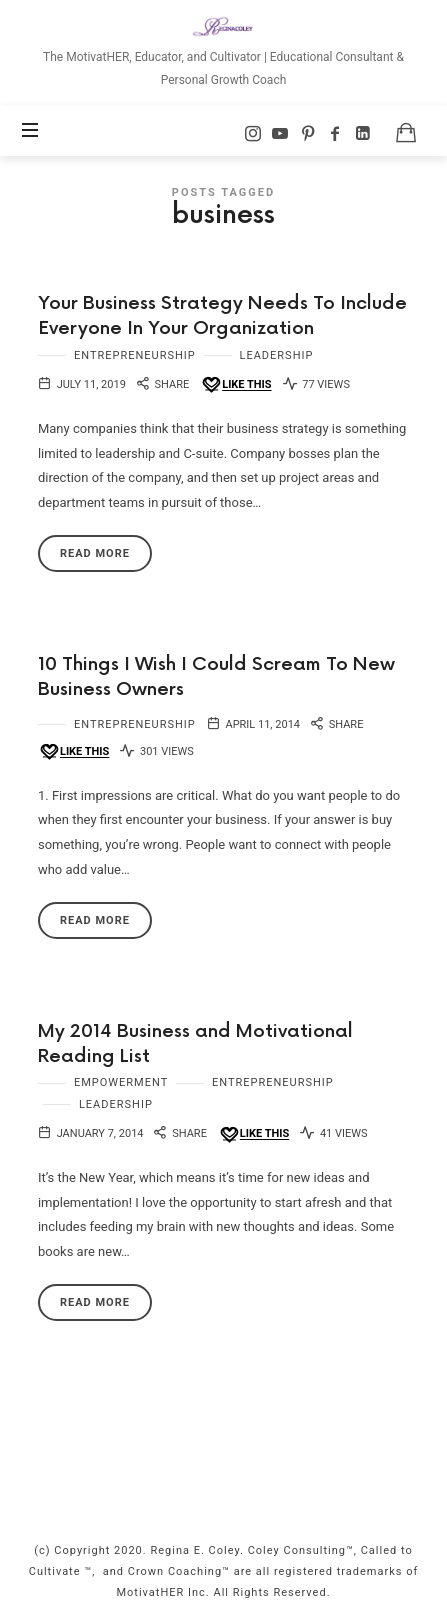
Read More (95, 553)
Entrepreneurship (135, 355)
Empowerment (121, 1082)
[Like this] (235, 385)
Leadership (277, 355)
